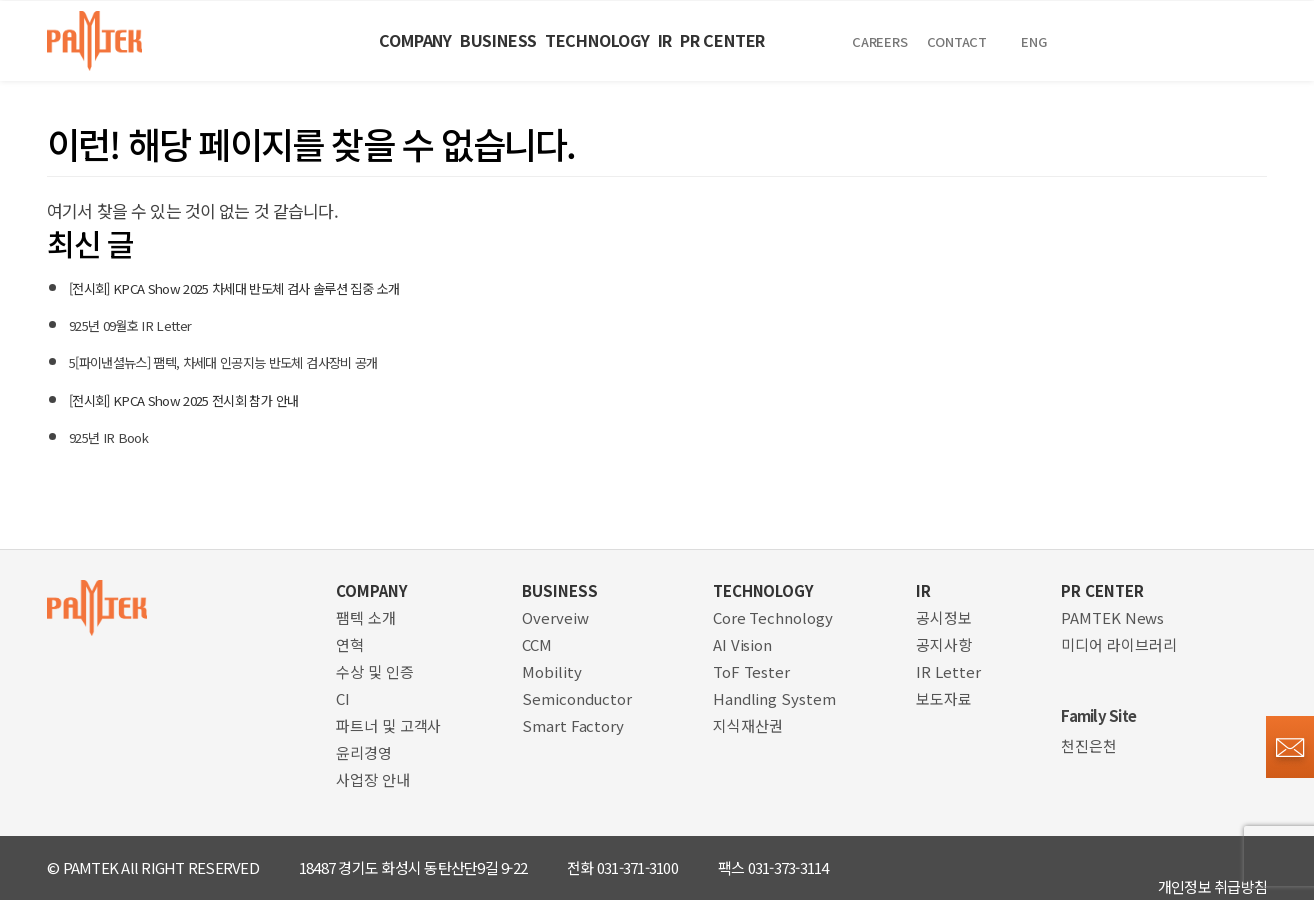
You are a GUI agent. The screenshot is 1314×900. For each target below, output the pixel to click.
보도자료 (944, 698)
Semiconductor (577, 698)
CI (343, 698)
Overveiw (555, 617)
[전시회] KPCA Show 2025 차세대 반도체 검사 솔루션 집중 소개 (286, 286)
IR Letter (948, 671)
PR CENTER (837, 40)
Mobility (551, 671)
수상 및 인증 (374, 671)
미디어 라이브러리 (1118, 644)
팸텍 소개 (366, 617)
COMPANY (272, 40)
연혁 (350, 644)
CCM (537, 644)
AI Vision (742, 644)
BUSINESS (419, 40)
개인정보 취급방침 (1212, 867)
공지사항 (944, 644)
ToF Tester (751, 671)
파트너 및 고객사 (388, 725)
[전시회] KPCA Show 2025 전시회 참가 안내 (219, 398)
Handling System (774, 698)
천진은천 (1089, 745)
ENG (1208, 41)
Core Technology (773, 617)
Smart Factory (573, 725)
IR (715, 40)
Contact (1133, 41)
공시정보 (944, 617)
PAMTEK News (1112, 617)
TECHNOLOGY (583, 40)
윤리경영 (364, 752)
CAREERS (1041, 41)
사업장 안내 (372, 779)
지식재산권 (748, 725)
